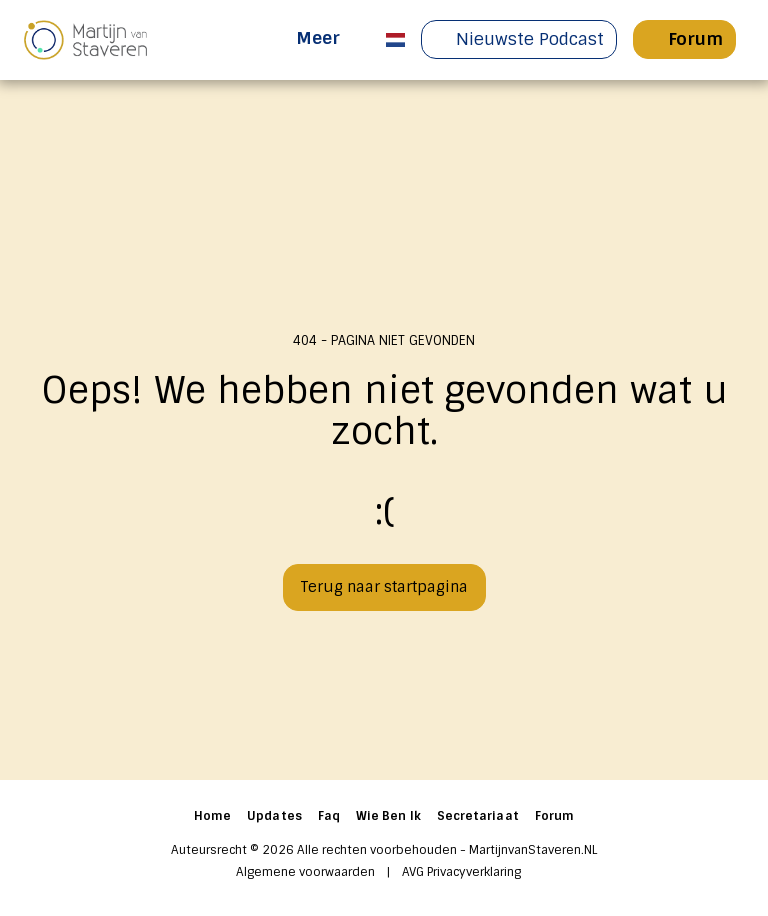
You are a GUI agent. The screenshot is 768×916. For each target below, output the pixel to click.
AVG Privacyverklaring (461, 872)
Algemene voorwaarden (305, 872)
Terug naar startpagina (384, 587)
